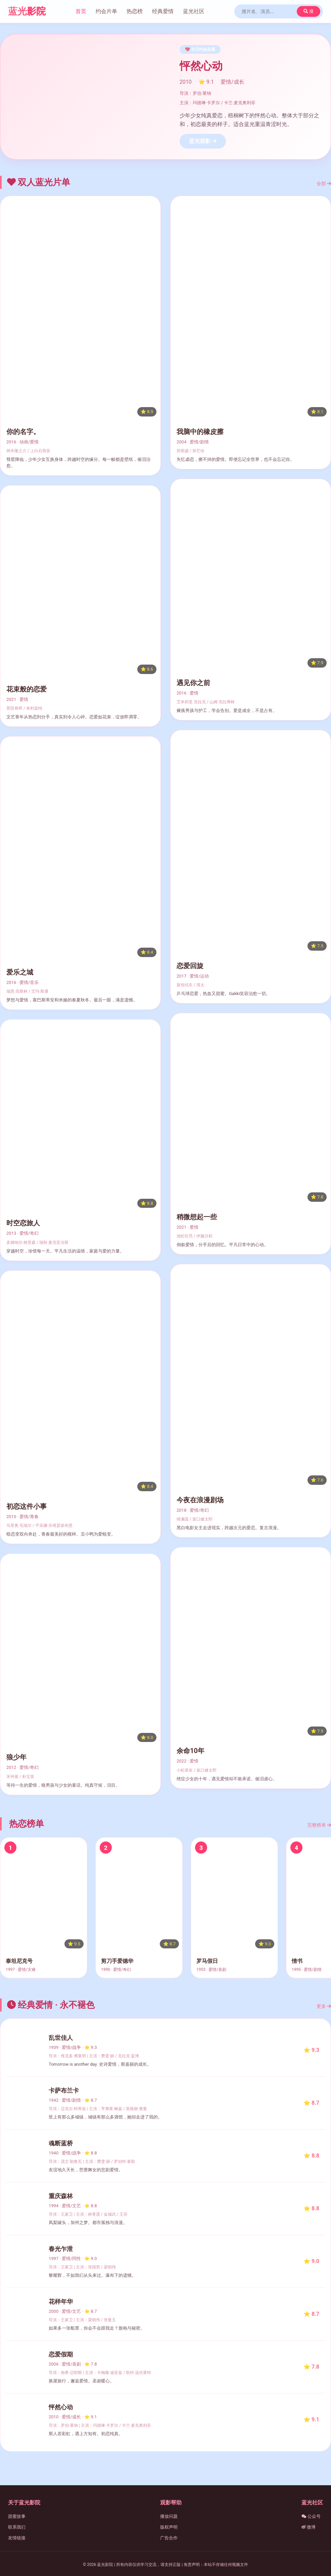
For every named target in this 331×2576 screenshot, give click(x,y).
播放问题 (169, 2516)
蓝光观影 (203, 141)
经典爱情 (163, 11)
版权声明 (169, 2527)
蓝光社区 (193, 11)
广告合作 (169, 2537)
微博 (308, 2527)
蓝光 (27, 11)
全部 (324, 183)
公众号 (311, 2516)
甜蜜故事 (17, 2516)
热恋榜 (135, 11)
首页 (81, 11)
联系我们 (17, 2527)
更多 (324, 2006)
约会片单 (106, 11)
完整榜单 (319, 1825)
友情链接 (17, 2537)
